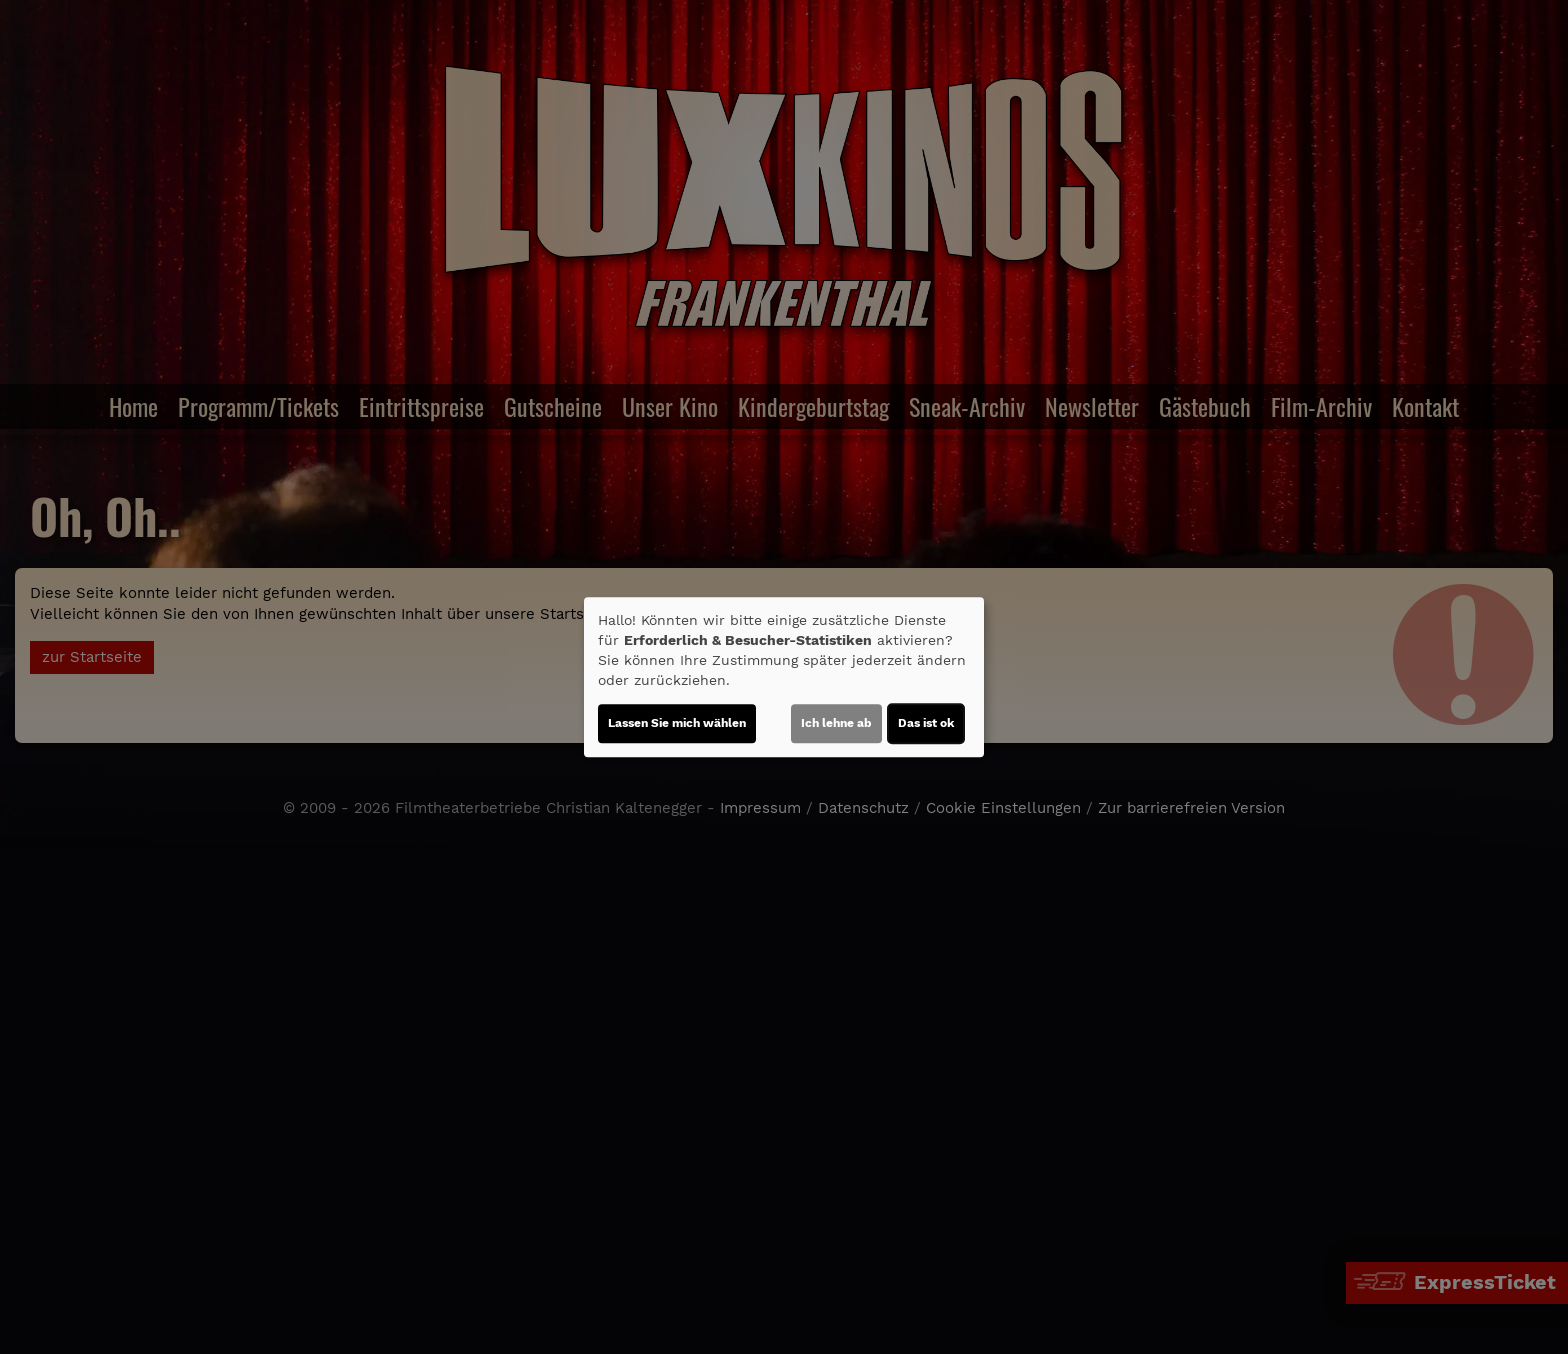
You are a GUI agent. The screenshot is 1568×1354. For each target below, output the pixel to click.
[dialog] (784, 677)
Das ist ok (926, 723)
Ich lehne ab (836, 723)
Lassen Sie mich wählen (677, 723)
